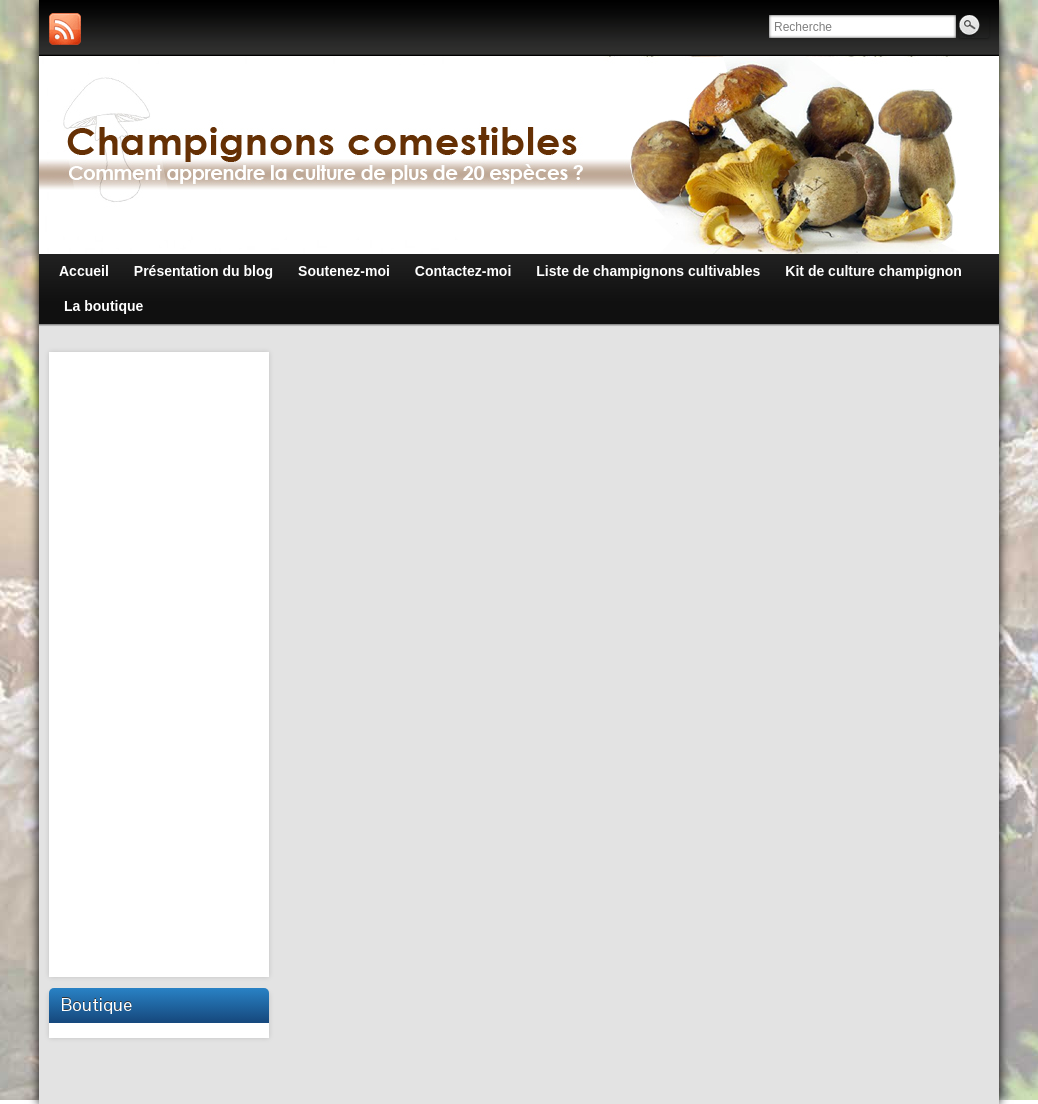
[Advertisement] (161, 662)
